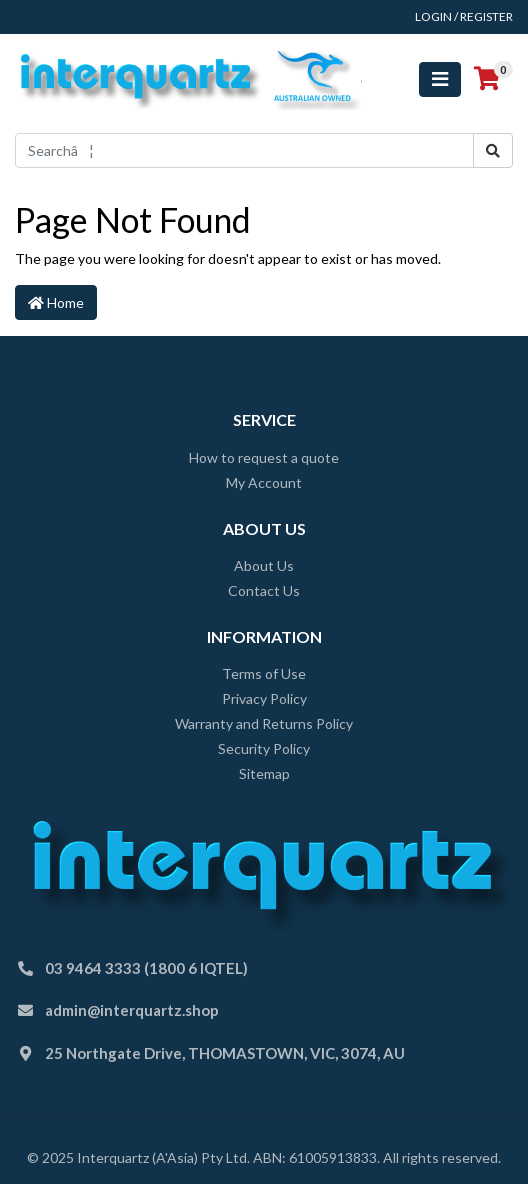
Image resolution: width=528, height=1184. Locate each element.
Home (56, 302)
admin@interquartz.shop (132, 1010)
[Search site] (493, 150)
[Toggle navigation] (440, 79)
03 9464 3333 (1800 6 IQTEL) (146, 968)
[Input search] (244, 150)
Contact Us (264, 590)
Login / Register (464, 16)
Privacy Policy (264, 698)
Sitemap (264, 773)
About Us (264, 565)
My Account (264, 482)
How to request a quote (264, 457)
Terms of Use (264, 673)
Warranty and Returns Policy (264, 723)
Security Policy (264, 748)
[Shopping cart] (487, 79)
